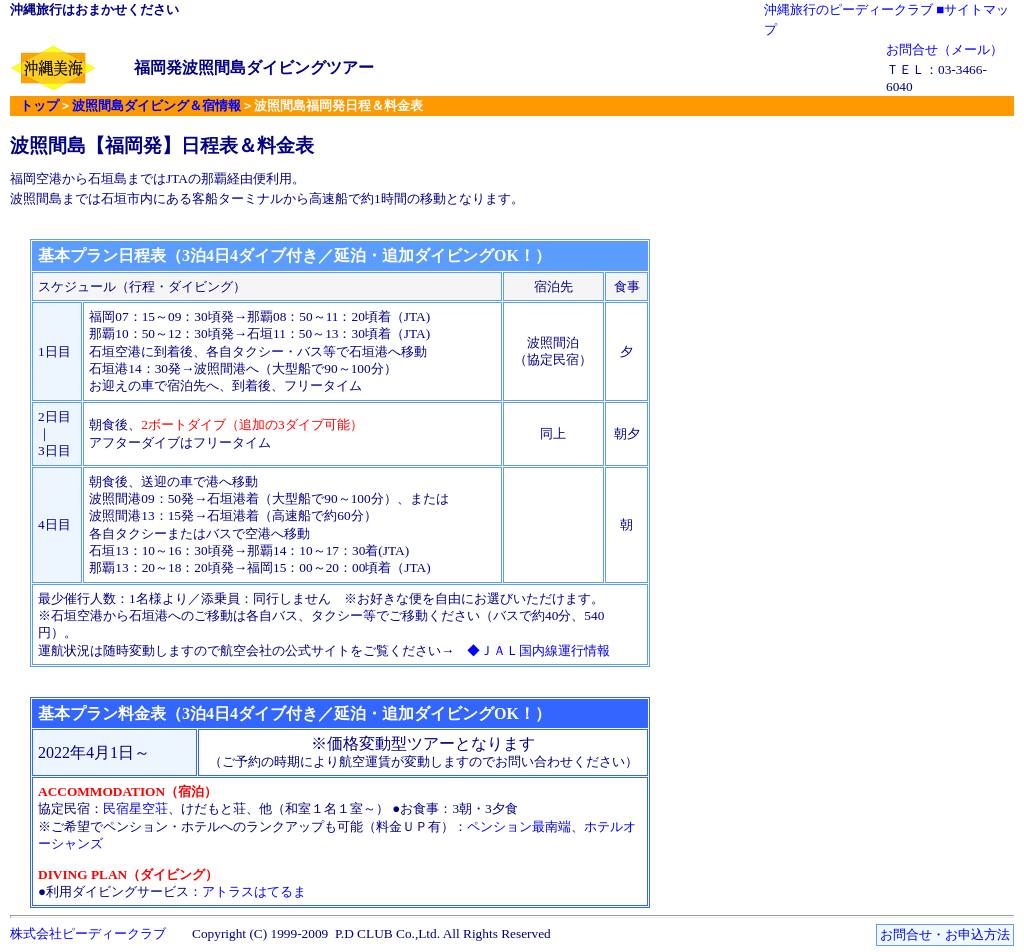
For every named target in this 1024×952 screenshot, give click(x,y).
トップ (39, 105)
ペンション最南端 (519, 826)
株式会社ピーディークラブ (88, 933)
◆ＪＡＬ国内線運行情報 (538, 650)
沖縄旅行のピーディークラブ (848, 9)
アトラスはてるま (254, 891)
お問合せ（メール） (944, 49)
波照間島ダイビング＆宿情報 (156, 105)
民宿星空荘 (135, 808)
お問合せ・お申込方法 (945, 934)
